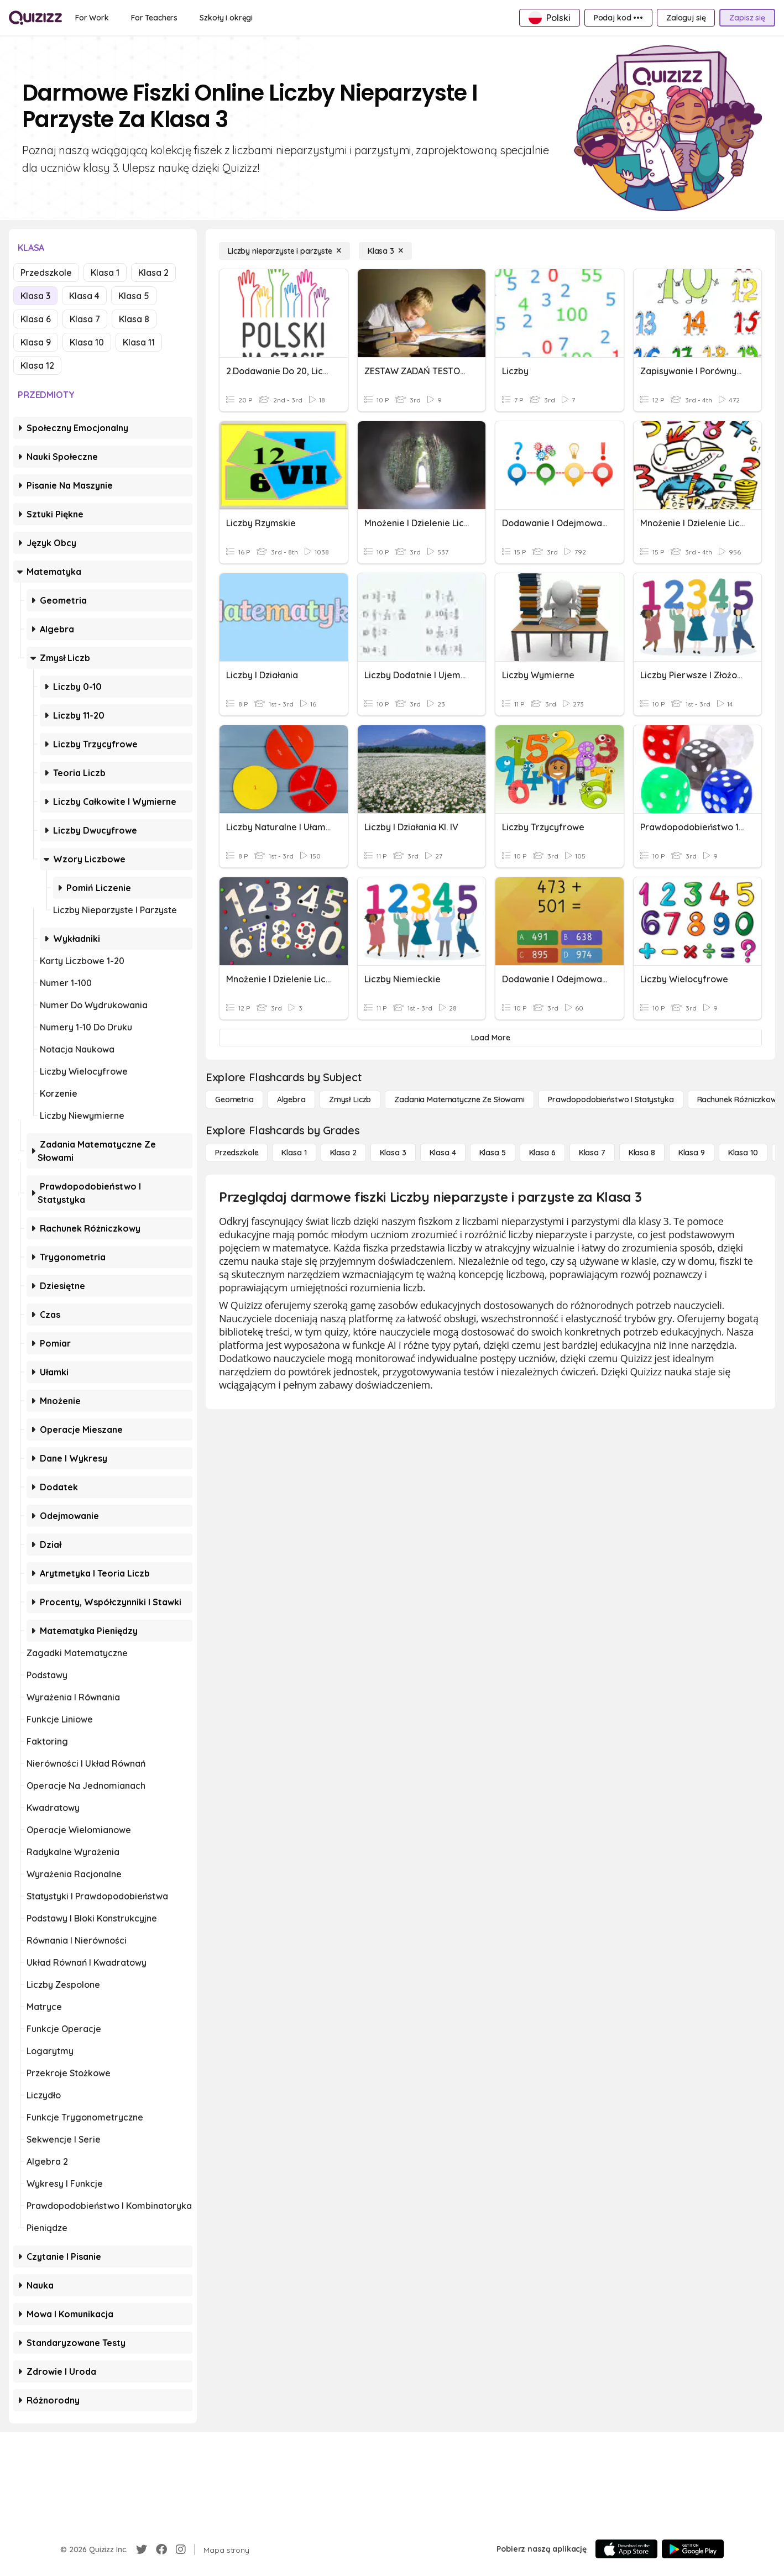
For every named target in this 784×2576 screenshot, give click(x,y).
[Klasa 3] (385, 251)
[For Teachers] (154, 18)
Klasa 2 (153, 272)
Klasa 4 (84, 295)
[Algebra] (291, 1099)
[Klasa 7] (592, 1152)
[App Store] (626, 2549)
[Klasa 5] (492, 1152)
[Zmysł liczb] (350, 1099)
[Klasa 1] (294, 1152)
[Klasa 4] (443, 1152)
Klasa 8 (134, 318)
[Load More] (490, 1037)
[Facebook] (161, 2549)
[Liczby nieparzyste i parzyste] (284, 251)
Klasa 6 (35, 318)
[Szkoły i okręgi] (226, 18)
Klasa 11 (139, 342)
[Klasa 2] (343, 1152)
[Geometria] (234, 1099)
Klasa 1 (105, 272)
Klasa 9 (35, 342)
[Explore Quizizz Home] (35, 18)
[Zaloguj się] (686, 18)
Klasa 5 (133, 295)
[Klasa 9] (691, 1152)
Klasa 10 (87, 342)
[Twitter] (141, 2549)
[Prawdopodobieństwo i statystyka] (611, 1099)
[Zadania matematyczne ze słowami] (459, 1099)
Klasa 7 (85, 318)
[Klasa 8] (642, 1152)
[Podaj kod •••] (618, 18)
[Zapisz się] (747, 18)
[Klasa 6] (542, 1152)
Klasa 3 (35, 295)
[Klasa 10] (743, 1152)
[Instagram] (181, 2549)
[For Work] (92, 18)
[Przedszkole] (237, 1152)
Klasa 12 (37, 365)
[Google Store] (693, 2549)
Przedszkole (46, 272)
